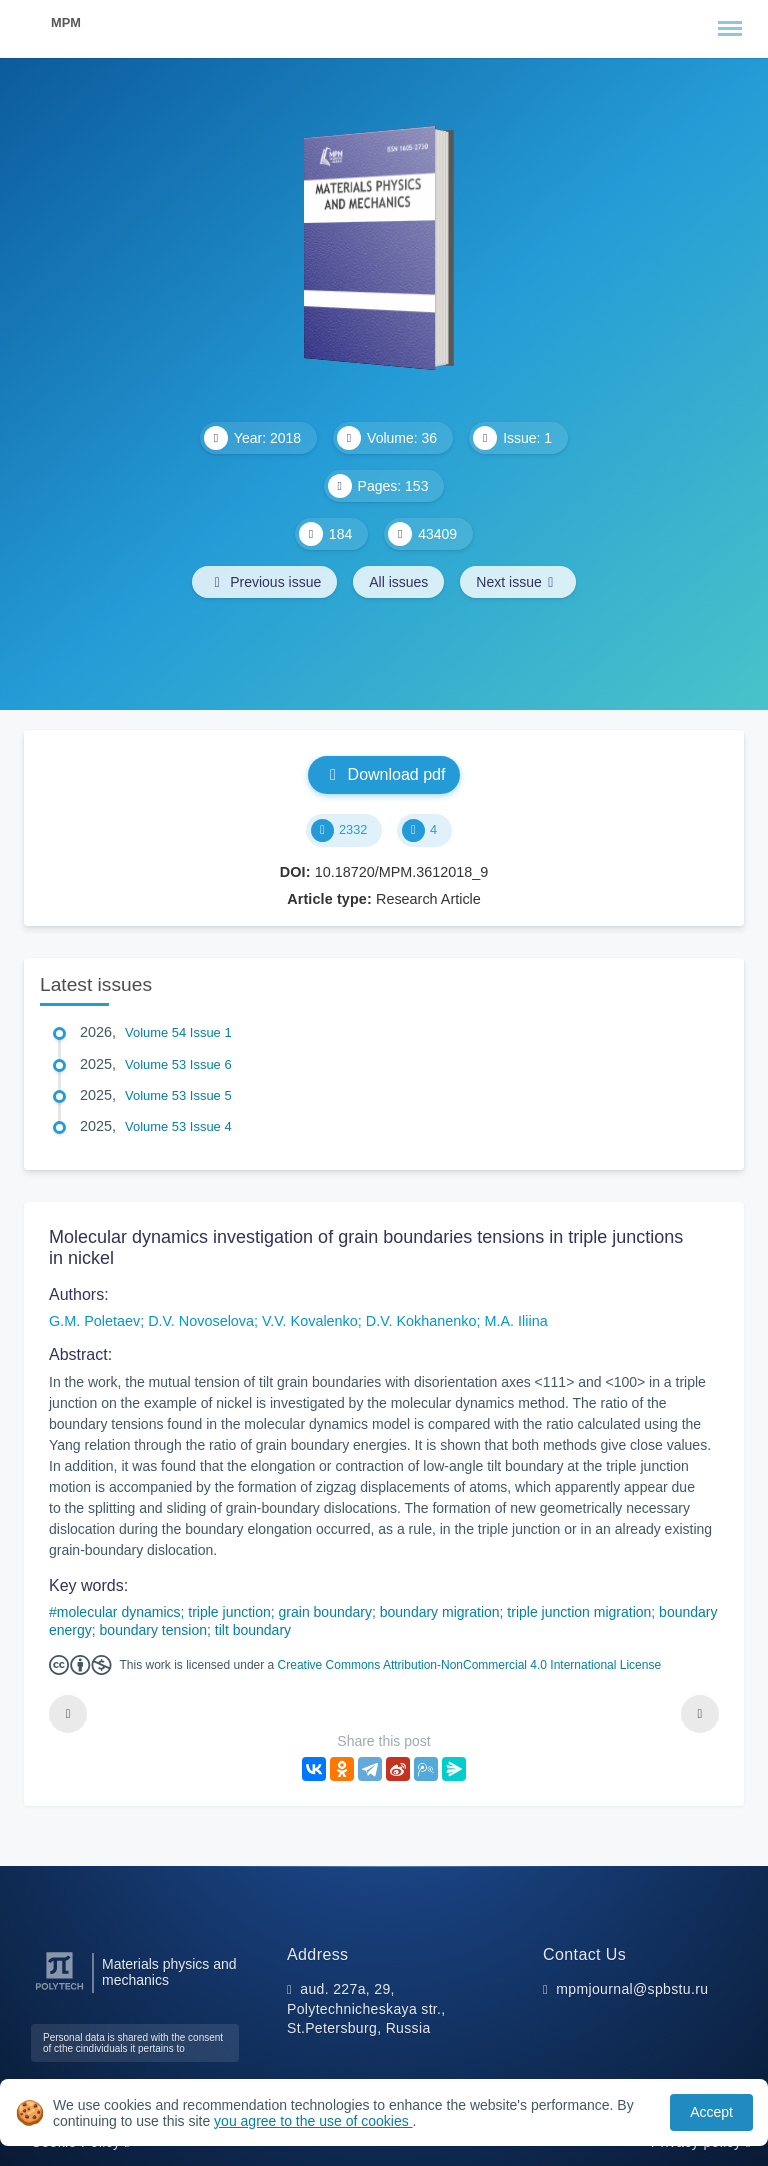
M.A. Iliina (516, 1321)
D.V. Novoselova (201, 1321)
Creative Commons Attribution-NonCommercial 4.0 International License (470, 1665)
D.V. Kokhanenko (421, 1321)
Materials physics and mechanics (169, 1972)
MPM (66, 22)
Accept (711, 2112)
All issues (398, 582)
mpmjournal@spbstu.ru (632, 1989)
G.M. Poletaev (94, 1321)
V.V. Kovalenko (310, 1321)
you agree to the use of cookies (313, 2121)
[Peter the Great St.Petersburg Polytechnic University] (59, 1990)
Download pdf (384, 774)
